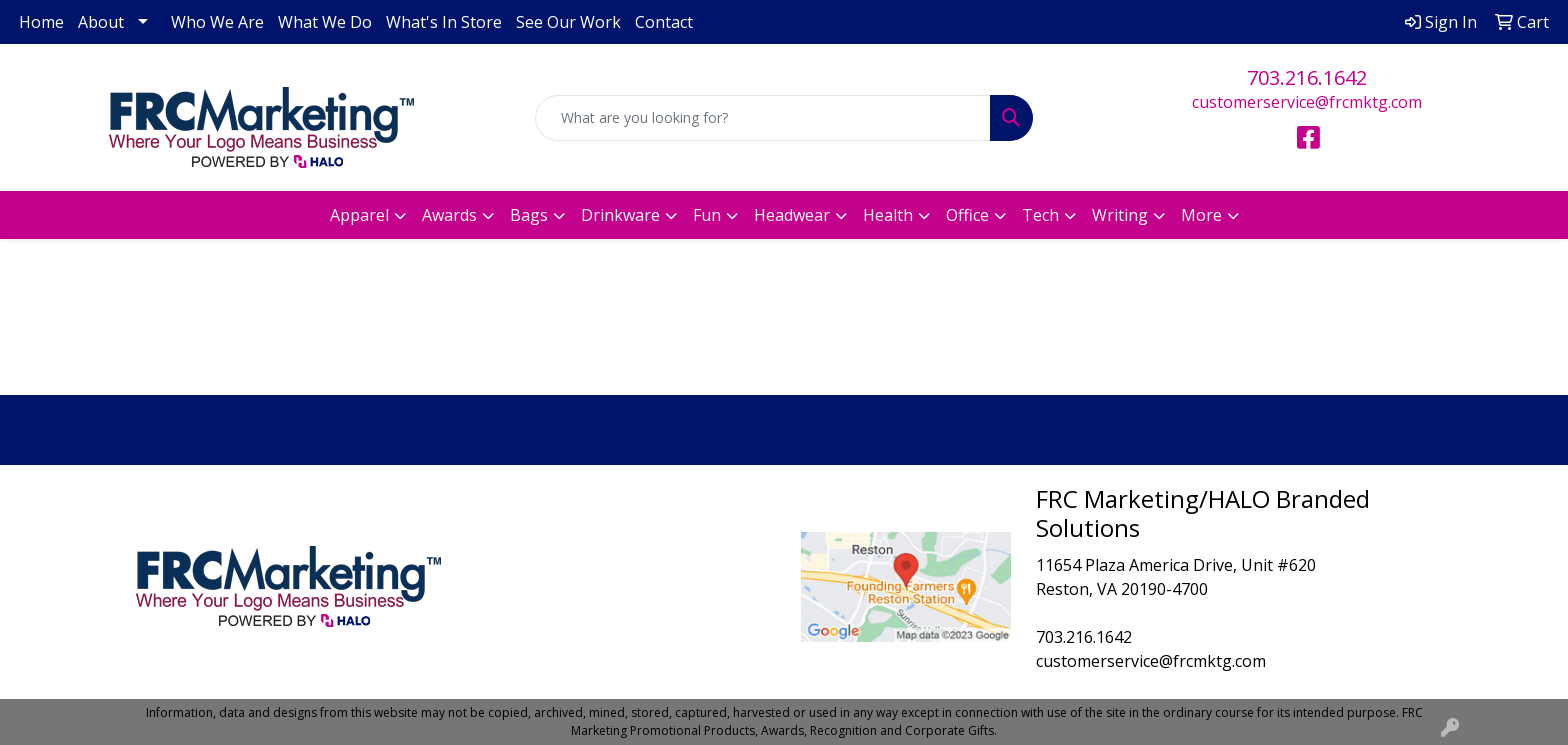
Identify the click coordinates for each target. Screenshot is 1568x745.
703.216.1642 (1307, 77)
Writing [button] (1120, 215)
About (101, 22)
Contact (664, 22)
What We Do (325, 22)
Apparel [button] (359, 215)
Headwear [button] (792, 215)
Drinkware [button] (620, 215)
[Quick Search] (763, 118)
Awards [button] (449, 215)
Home (41, 22)
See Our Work (568, 22)
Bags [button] (529, 215)
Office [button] (967, 215)
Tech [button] (1040, 215)
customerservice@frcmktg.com (1307, 102)
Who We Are (217, 22)
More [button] (1201, 215)
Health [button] (888, 215)
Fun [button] (707, 215)
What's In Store (444, 22)
